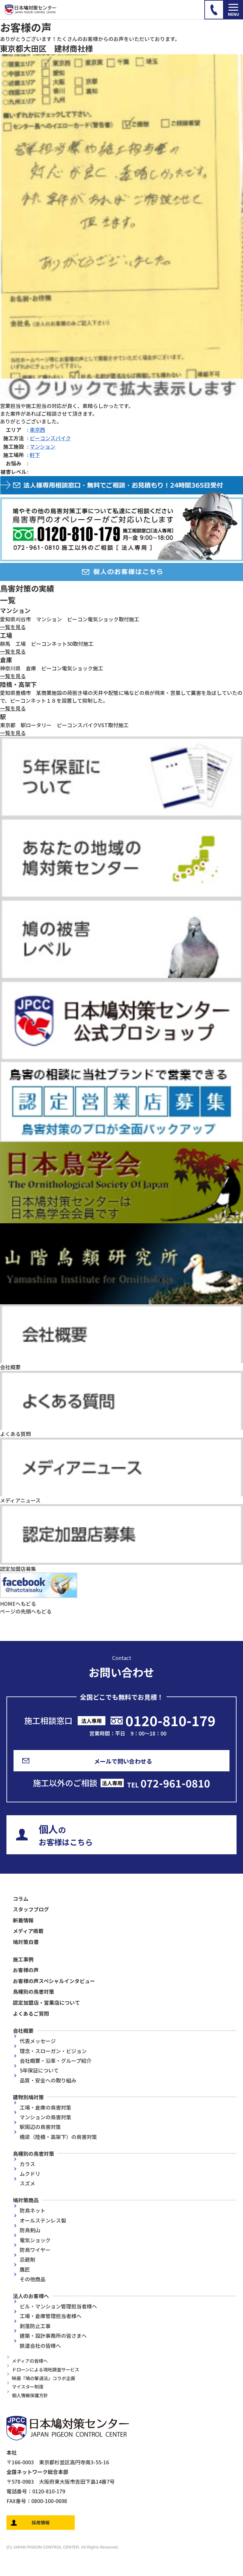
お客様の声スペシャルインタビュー (54, 1981)
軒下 (35, 455)
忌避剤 (27, 2259)
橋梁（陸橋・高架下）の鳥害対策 (58, 2137)
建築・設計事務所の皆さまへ (53, 2335)
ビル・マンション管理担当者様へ (58, 2306)
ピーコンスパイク (50, 438)
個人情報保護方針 (30, 2395)
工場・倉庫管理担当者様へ (51, 2316)
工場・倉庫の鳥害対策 (45, 2107)
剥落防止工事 (35, 2326)
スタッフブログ (31, 1909)
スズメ (27, 2183)
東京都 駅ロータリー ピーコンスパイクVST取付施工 (64, 725)
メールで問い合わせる (123, 1761)
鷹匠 (25, 2269)
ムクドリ (30, 2173)
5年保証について (39, 2070)
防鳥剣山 (30, 2230)
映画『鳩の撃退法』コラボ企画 (43, 2378)
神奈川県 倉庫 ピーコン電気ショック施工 (51, 668)
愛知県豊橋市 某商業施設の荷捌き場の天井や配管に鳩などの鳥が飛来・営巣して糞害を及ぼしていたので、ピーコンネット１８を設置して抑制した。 (121, 696)
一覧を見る (13, 627)
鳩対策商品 (26, 2200)
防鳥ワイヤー (35, 2250)
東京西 (37, 429)
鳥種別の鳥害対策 (33, 1991)
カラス (27, 2164)
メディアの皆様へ (30, 2360)
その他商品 (32, 2279)
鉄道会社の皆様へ (40, 2345)
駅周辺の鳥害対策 (40, 2127)
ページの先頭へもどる (26, 1611)
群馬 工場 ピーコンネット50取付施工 (46, 643)
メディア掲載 (28, 1931)
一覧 (7, 600)
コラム (20, 1898)
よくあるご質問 (31, 2013)
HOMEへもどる (18, 1603)
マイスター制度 (28, 2386)
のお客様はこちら (66, 1835)
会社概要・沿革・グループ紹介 (56, 2060)
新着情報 (23, 1920)
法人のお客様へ (31, 2296)
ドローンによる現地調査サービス (45, 2369)
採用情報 (41, 2522)
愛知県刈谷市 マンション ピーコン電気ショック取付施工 (69, 619)
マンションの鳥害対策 (45, 2117)
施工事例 (23, 1959)
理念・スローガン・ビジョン (53, 2051)
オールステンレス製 (43, 2220)
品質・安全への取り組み (48, 2080)
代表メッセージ (38, 2041)
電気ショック (35, 2240)
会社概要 (23, 2030)
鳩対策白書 (26, 1942)
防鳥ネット (32, 2210)
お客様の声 (26, 1970)
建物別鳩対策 (28, 2097)
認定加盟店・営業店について (46, 2002)
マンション (42, 446)
